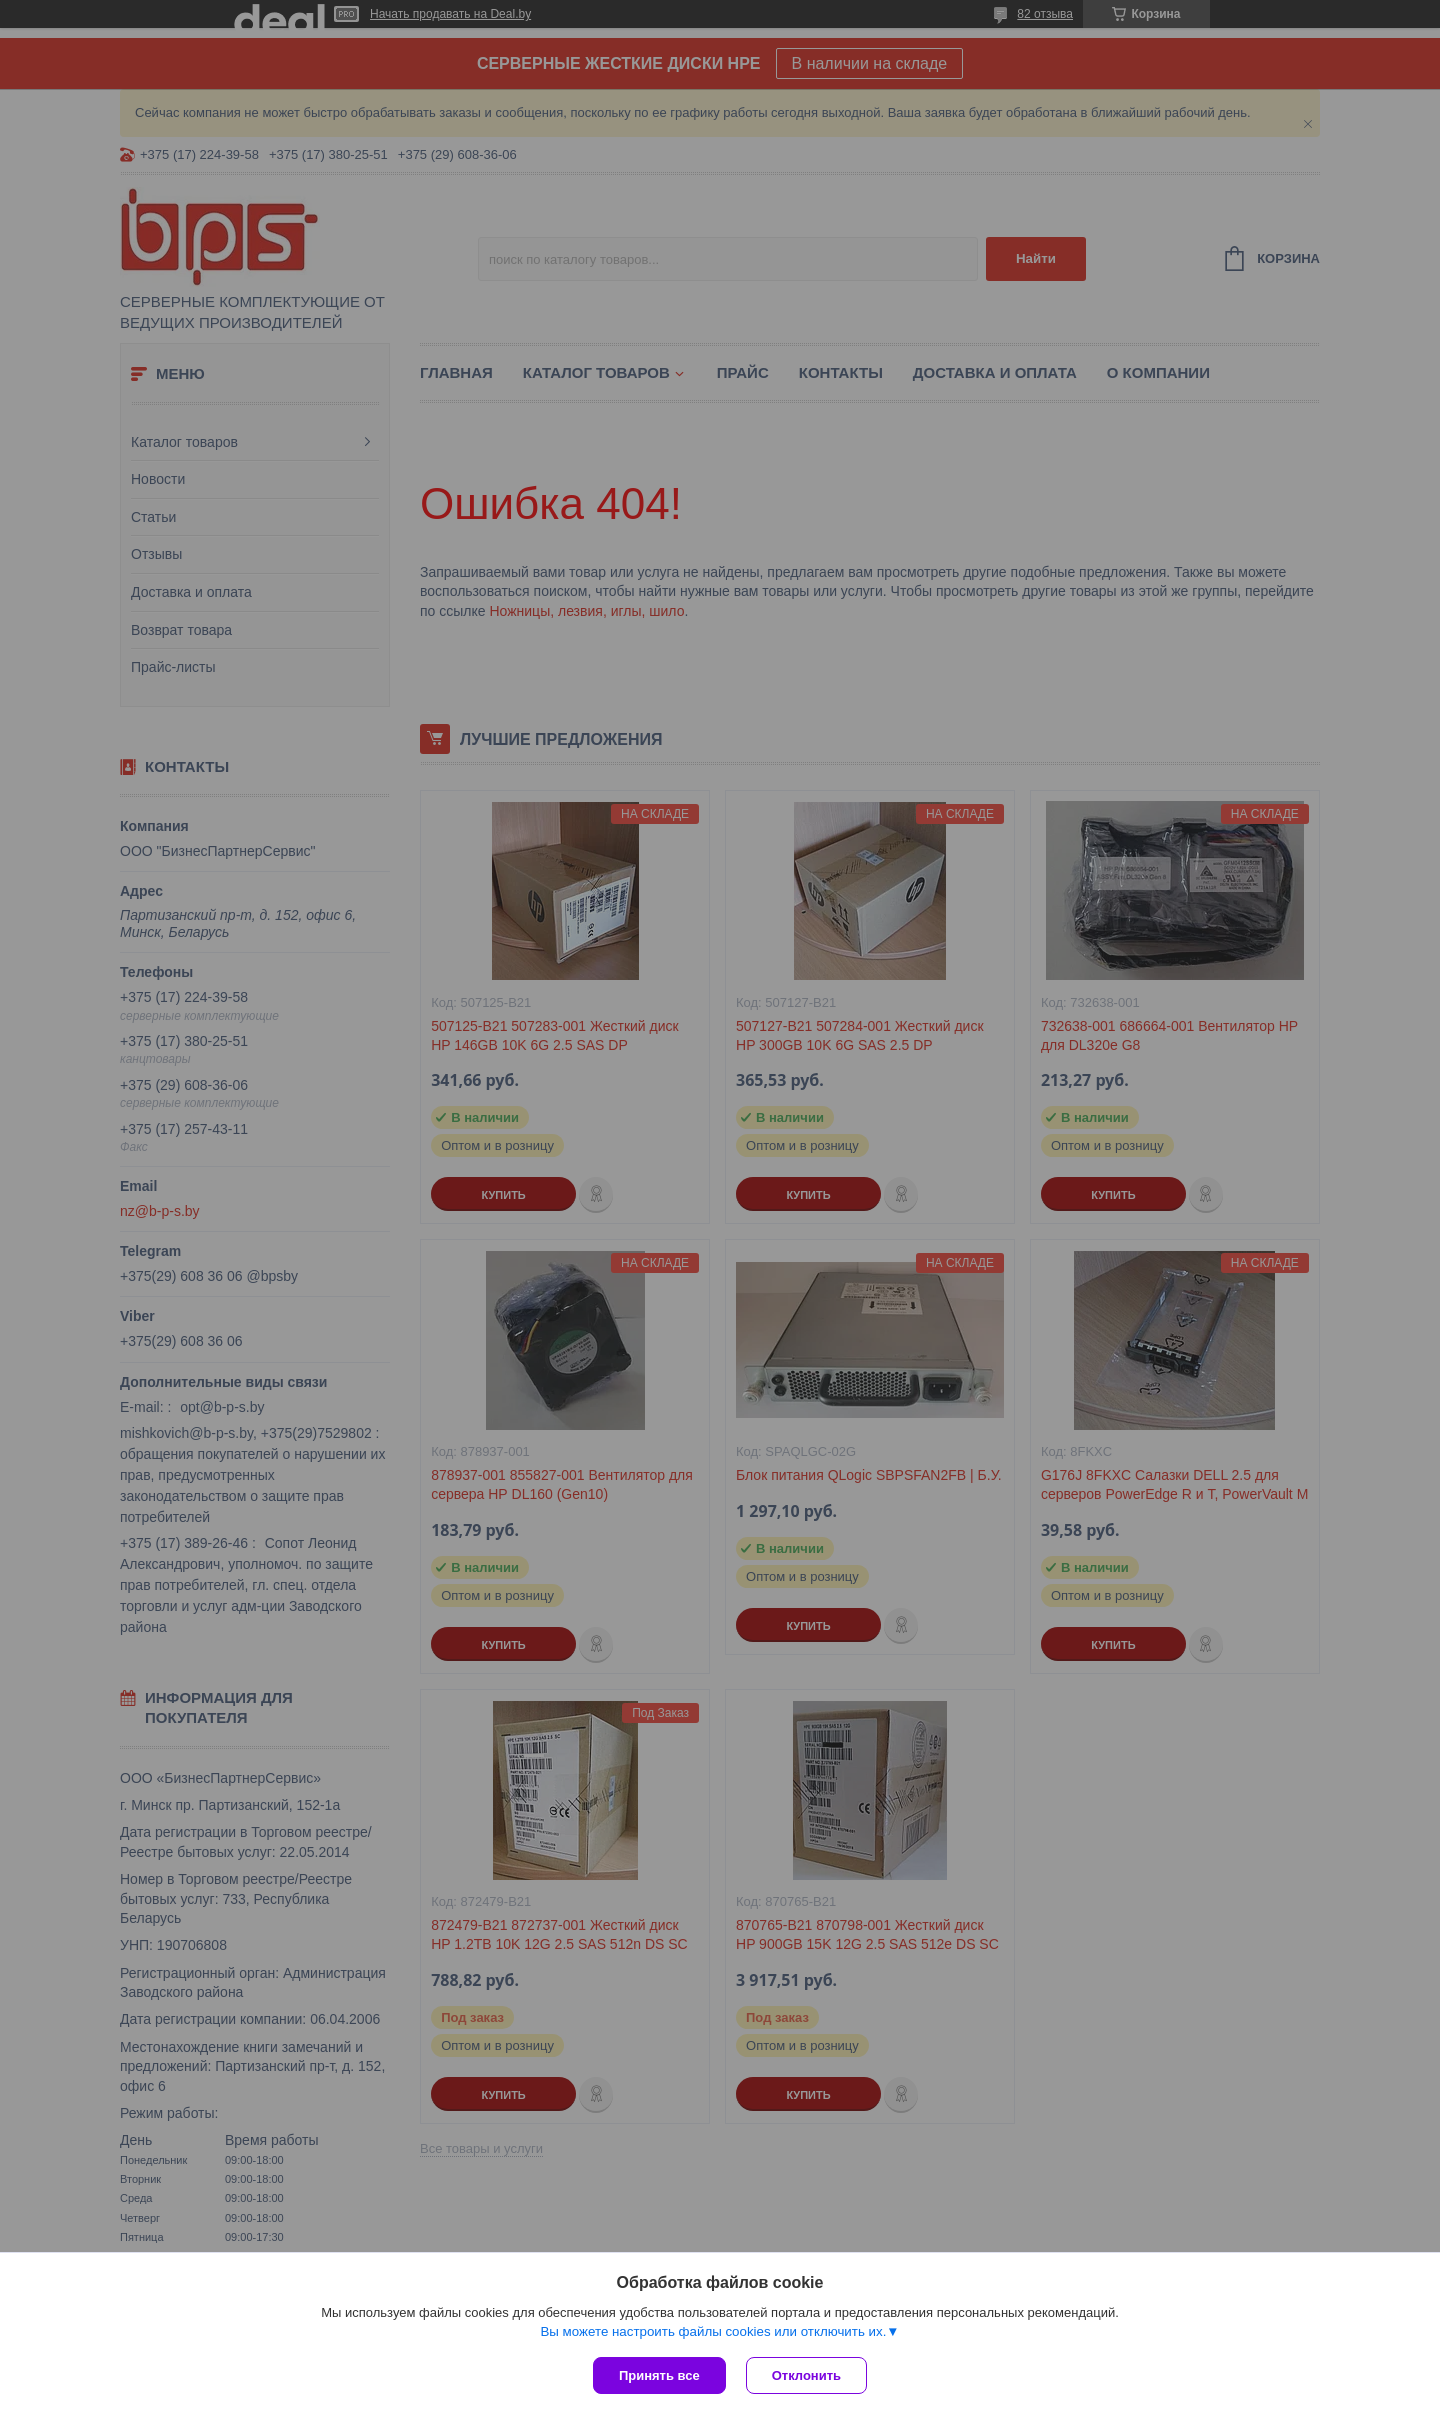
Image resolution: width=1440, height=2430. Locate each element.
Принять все (659, 2375)
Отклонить (806, 2375)
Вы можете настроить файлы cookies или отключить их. (713, 2331)
